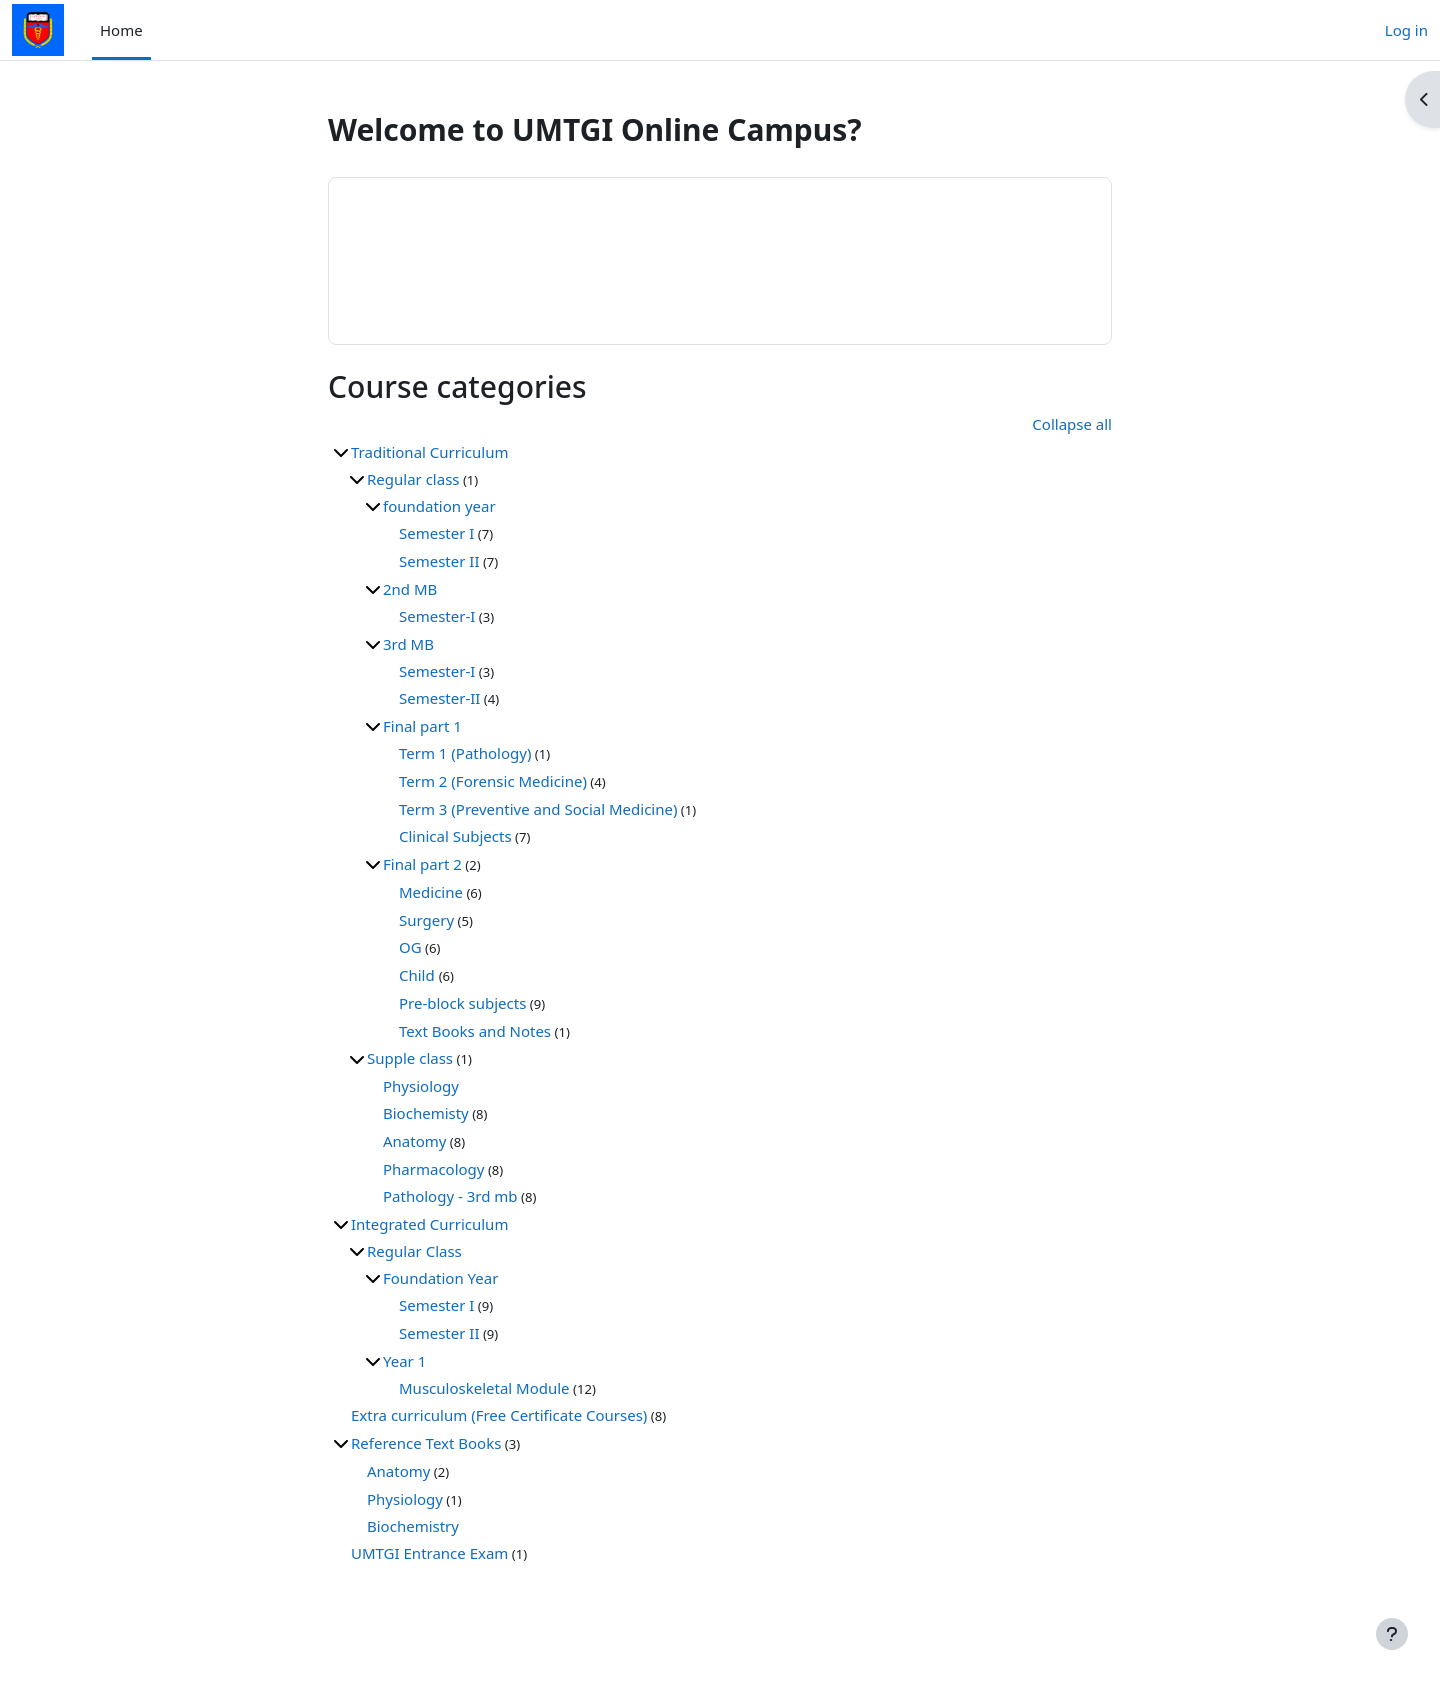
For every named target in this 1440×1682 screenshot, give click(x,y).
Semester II (439, 561)
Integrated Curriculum (429, 1224)
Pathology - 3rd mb (450, 1196)
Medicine (431, 892)
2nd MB (410, 589)
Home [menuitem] (121, 30)
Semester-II (439, 698)
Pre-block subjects (462, 1003)
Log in (1406, 30)
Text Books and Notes (475, 1031)
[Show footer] (1392, 1634)
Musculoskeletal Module (484, 1388)
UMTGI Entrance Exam (429, 1553)
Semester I (436, 533)
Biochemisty (426, 1113)
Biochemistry (413, 1526)
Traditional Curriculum (429, 452)
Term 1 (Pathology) (465, 753)
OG (410, 947)
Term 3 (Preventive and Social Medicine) (538, 809)
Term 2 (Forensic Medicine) (493, 781)
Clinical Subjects (455, 836)
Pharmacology (434, 1169)
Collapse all (1072, 424)
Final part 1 (422, 726)
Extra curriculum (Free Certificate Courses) (499, 1415)
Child (419, 975)
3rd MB (408, 644)
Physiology (421, 1086)
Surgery (426, 920)
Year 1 (404, 1361)
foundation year (439, 506)
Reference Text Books (426, 1443)
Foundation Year (440, 1278)
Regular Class (414, 1251)
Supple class (410, 1058)
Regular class (413, 479)
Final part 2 (422, 864)
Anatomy (414, 1141)
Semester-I (437, 616)
